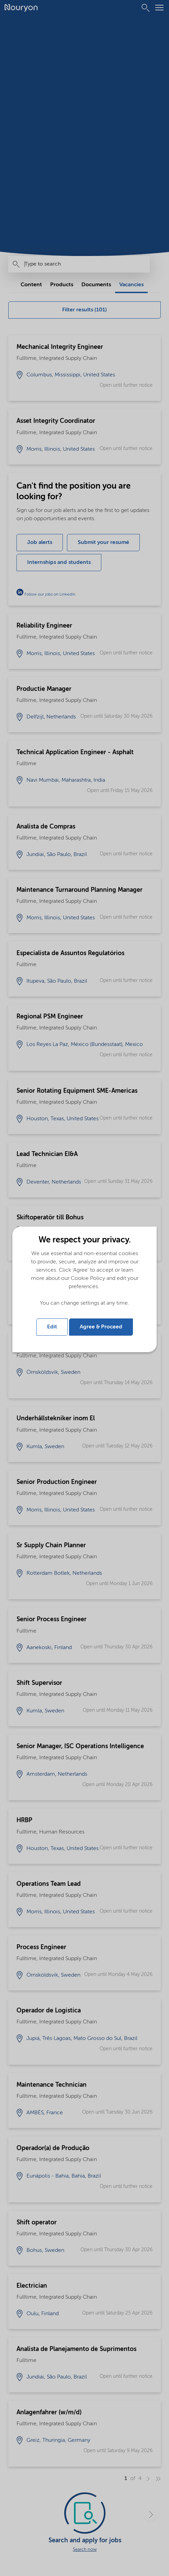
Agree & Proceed (101, 1327)
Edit (52, 1327)
